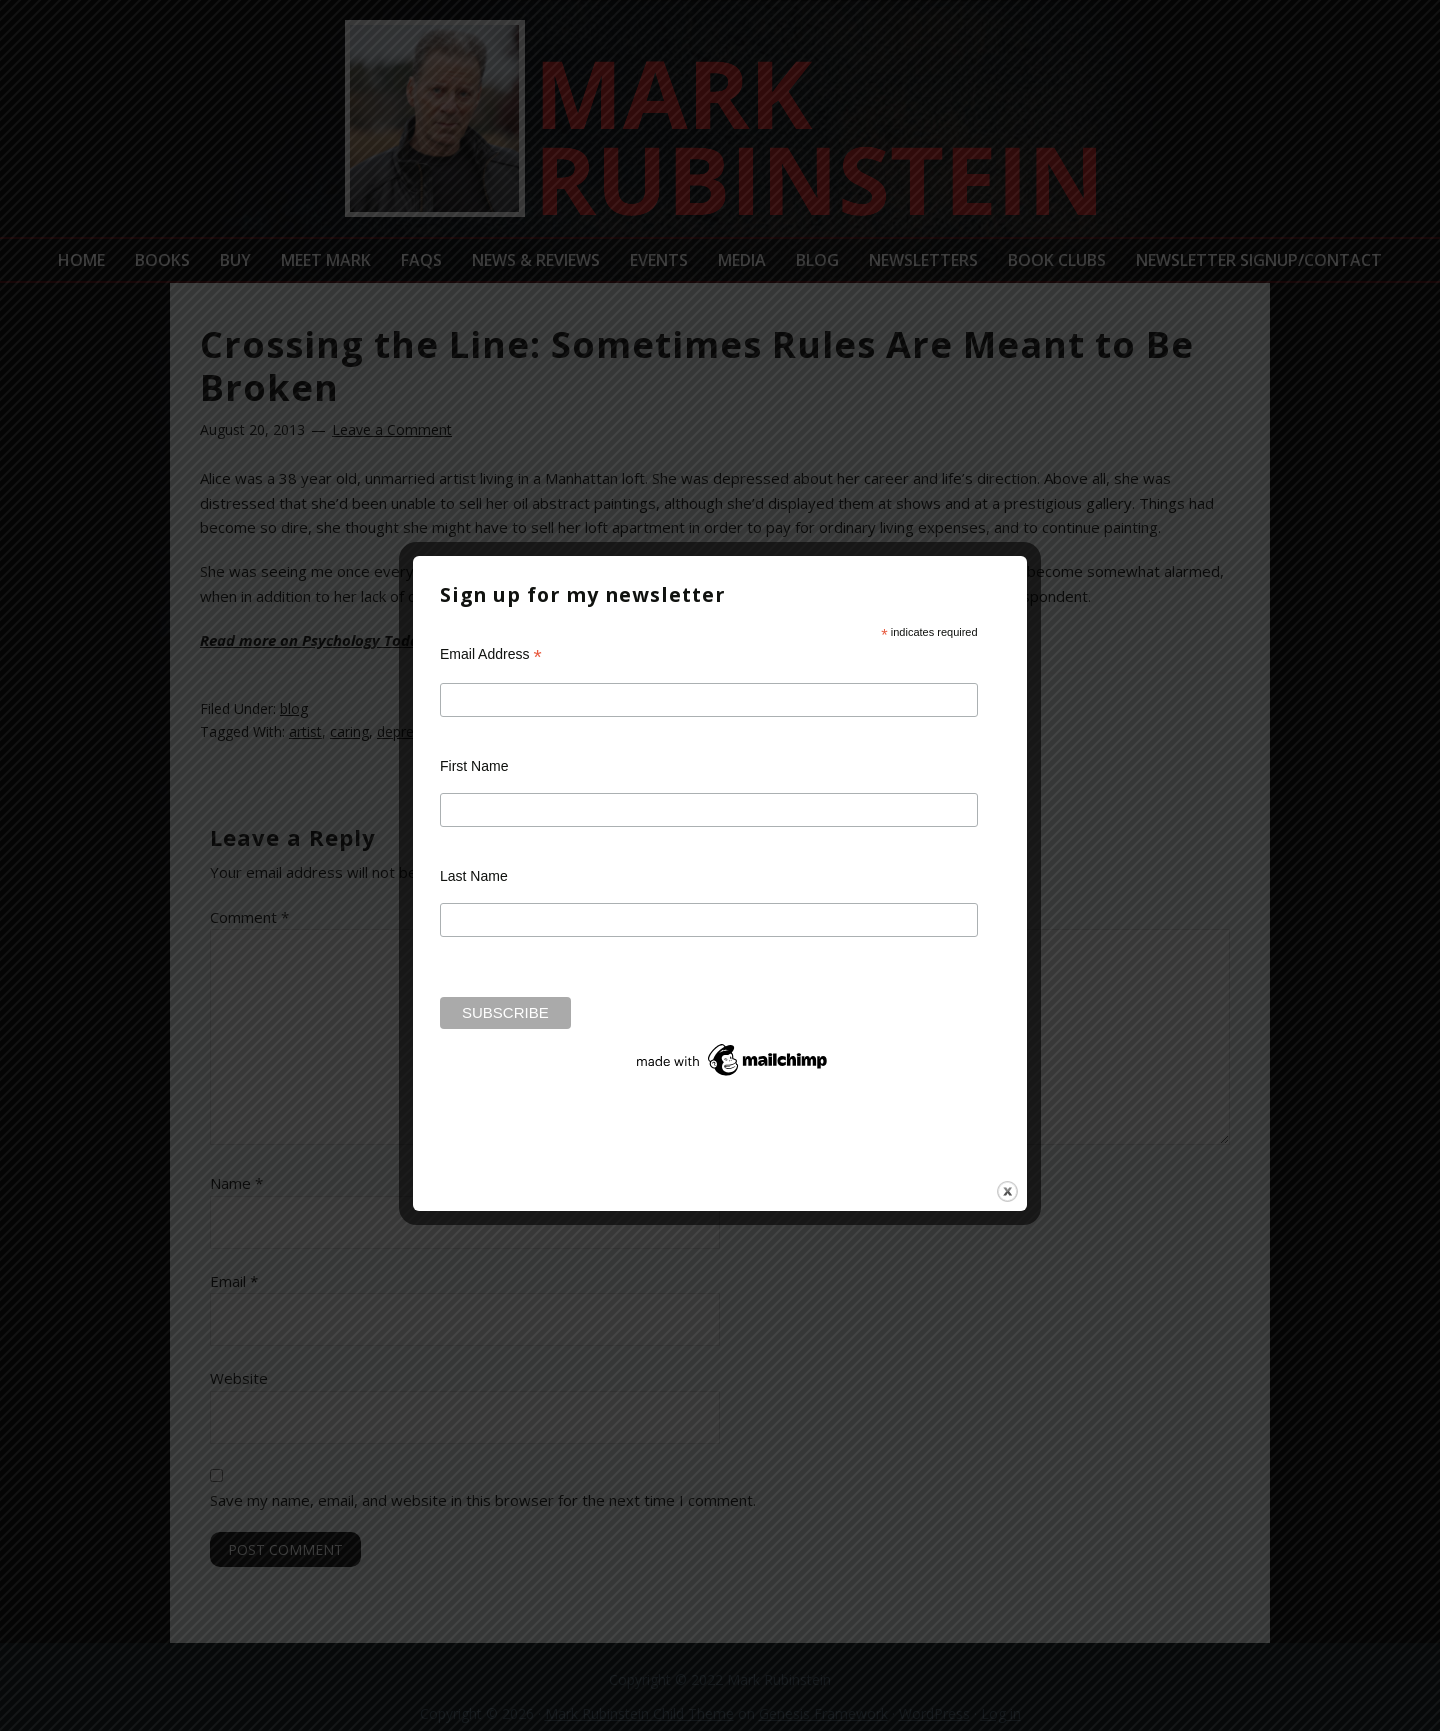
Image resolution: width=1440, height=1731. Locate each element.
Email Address (491, 654)
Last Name (474, 876)
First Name (474, 766)
